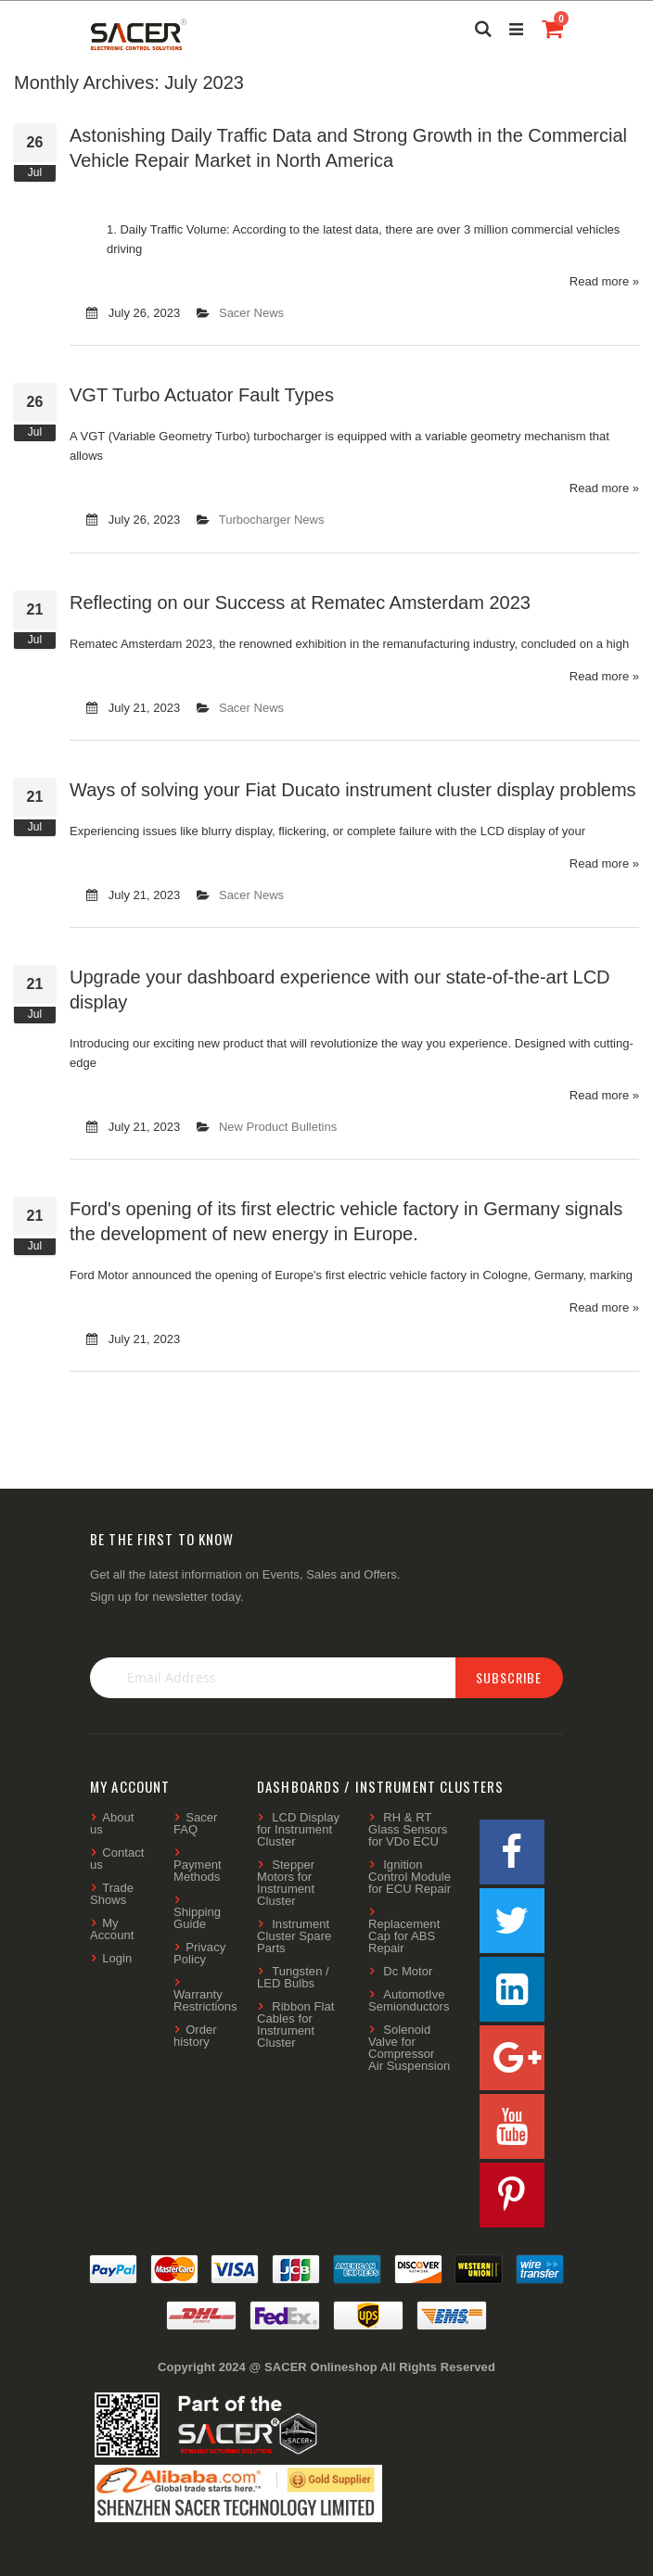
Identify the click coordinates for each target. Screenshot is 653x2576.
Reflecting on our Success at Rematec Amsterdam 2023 (300, 602)
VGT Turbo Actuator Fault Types (202, 395)
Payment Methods (197, 1871)
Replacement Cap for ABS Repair (404, 1936)
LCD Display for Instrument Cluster (298, 1829)
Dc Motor (407, 1971)
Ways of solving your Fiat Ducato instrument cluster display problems (353, 790)
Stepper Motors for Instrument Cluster (285, 1883)
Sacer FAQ (195, 1823)
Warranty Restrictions (205, 2000)
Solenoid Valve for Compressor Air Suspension (409, 2048)
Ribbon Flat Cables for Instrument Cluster (295, 2024)
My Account (112, 1929)
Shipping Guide (197, 1918)
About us (112, 1823)
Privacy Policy (199, 1953)
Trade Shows (112, 1894)
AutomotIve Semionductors (409, 2000)
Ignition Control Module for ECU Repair (409, 1877)
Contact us (117, 1859)
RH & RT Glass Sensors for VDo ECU (407, 1829)
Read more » (604, 281)
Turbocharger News (272, 520)
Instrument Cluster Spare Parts (294, 1936)
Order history (195, 2036)
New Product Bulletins (278, 1127)
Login (117, 1958)
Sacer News (251, 313)
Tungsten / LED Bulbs (293, 1977)
